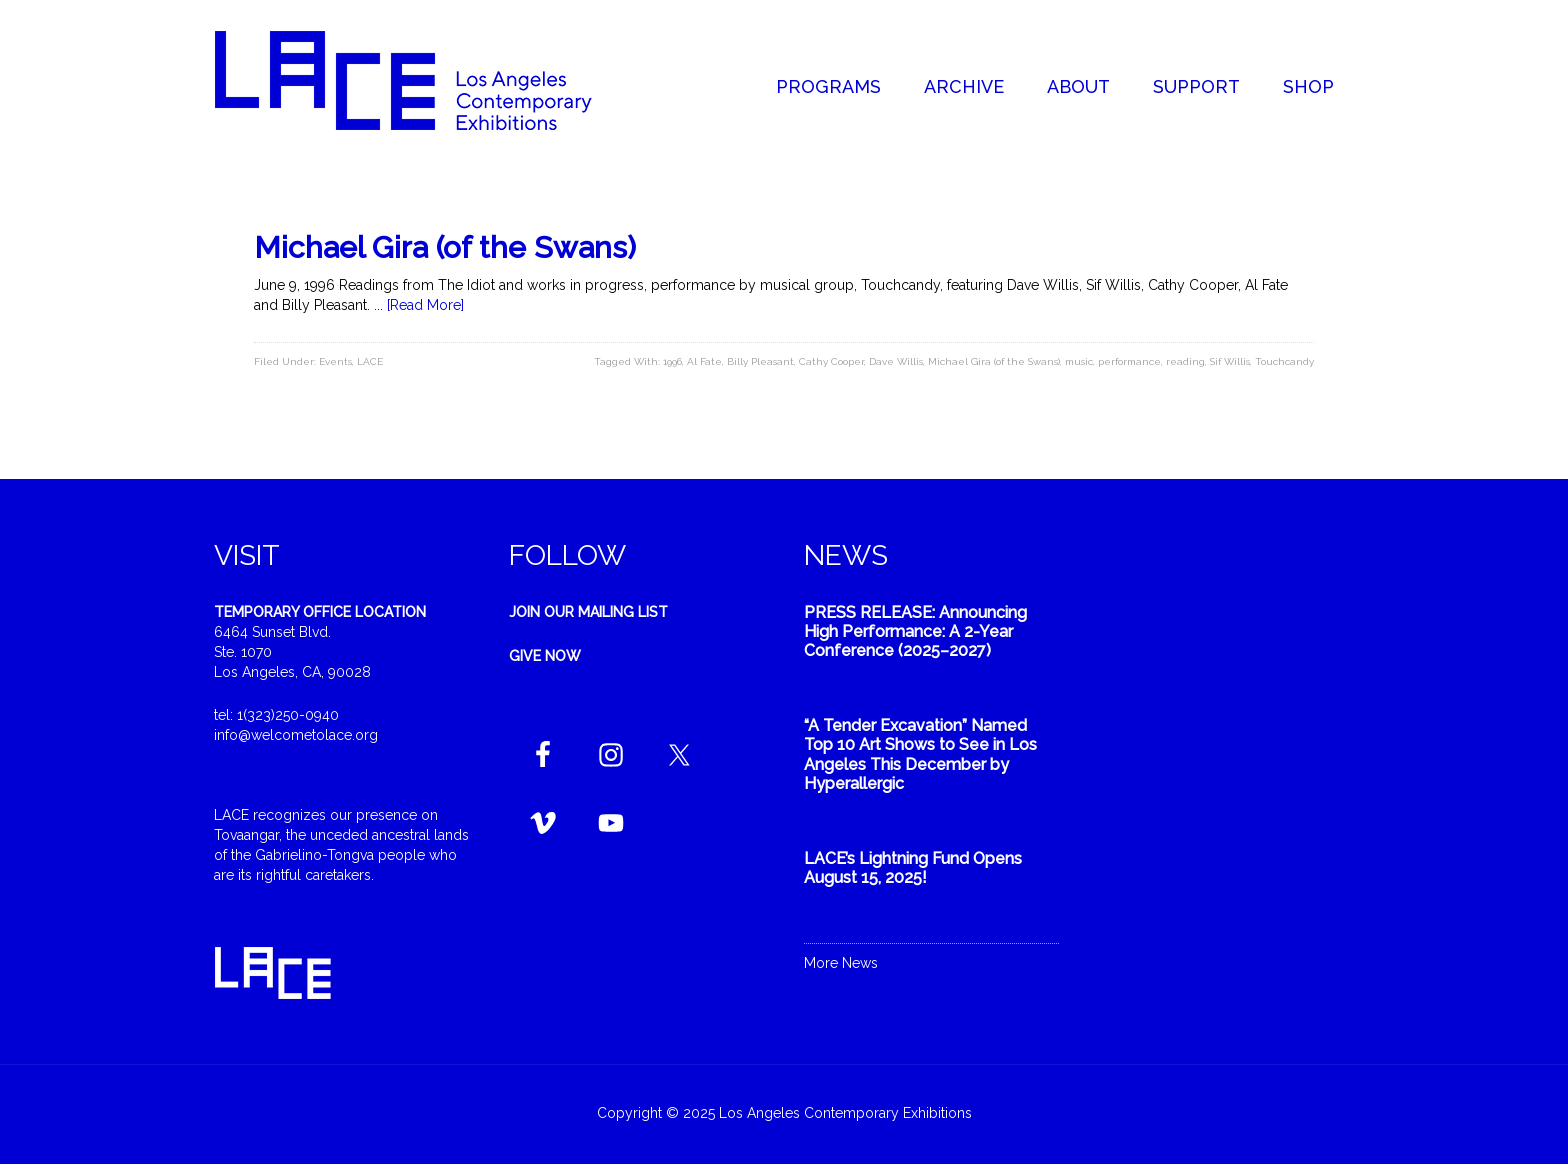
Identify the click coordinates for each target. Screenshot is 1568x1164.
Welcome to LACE (424, 80)
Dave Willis (896, 361)
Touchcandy (1284, 361)
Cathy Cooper (831, 361)
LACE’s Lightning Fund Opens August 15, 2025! (913, 868)
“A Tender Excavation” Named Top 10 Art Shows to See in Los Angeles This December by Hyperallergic (920, 754)
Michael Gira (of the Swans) (445, 247)
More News (841, 963)
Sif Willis (1230, 361)
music (1079, 361)
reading (1185, 361)
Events (335, 361)
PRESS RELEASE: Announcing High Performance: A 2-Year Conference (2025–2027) (915, 631)
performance (1129, 361)
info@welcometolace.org (296, 735)
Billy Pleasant (760, 361)
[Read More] (425, 305)
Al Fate (704, 361)
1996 (672, 361)
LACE (370, 361)
